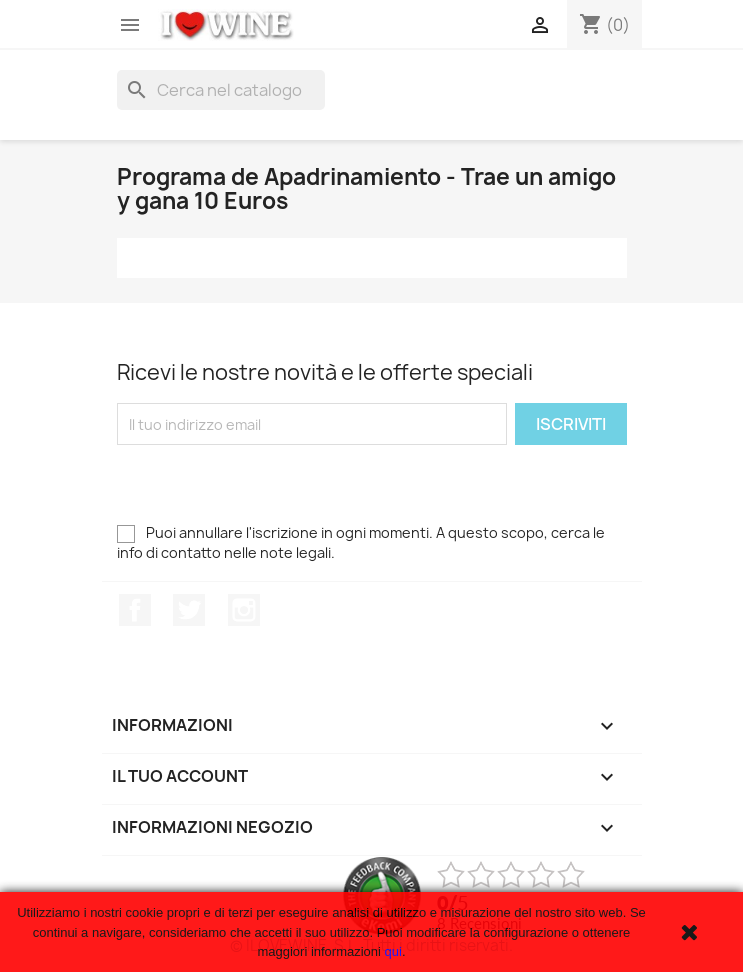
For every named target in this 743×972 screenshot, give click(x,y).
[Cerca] (221, 90)
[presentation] (269, 484)
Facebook (135, 610)
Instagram (244, 610)
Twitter (189, 610)
